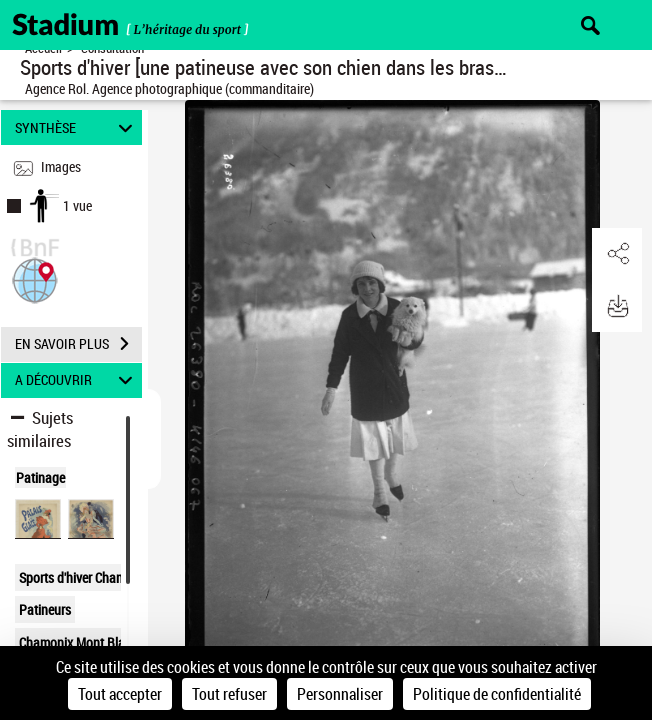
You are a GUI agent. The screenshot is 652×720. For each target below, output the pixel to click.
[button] (35, 278)
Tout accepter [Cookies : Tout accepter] (120, 694)
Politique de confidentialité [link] (497, 694)
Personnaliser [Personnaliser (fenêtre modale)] (340, 694)
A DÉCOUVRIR (77, 380)
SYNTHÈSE (77, 127)
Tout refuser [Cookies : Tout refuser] (229, 694)
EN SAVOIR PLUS (78, 344)
